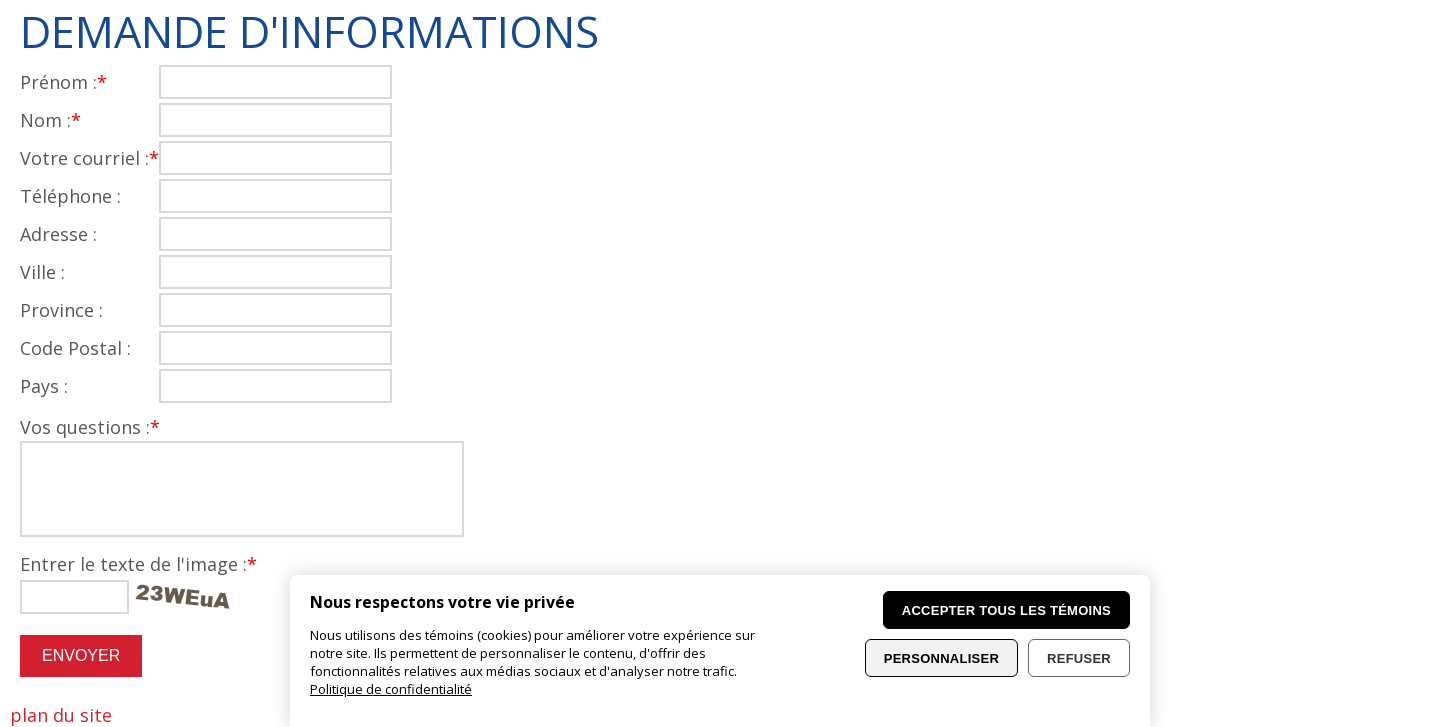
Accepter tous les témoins (1006, 610)
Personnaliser (941, 658)
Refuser (1079, 658)
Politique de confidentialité (391, 689)
